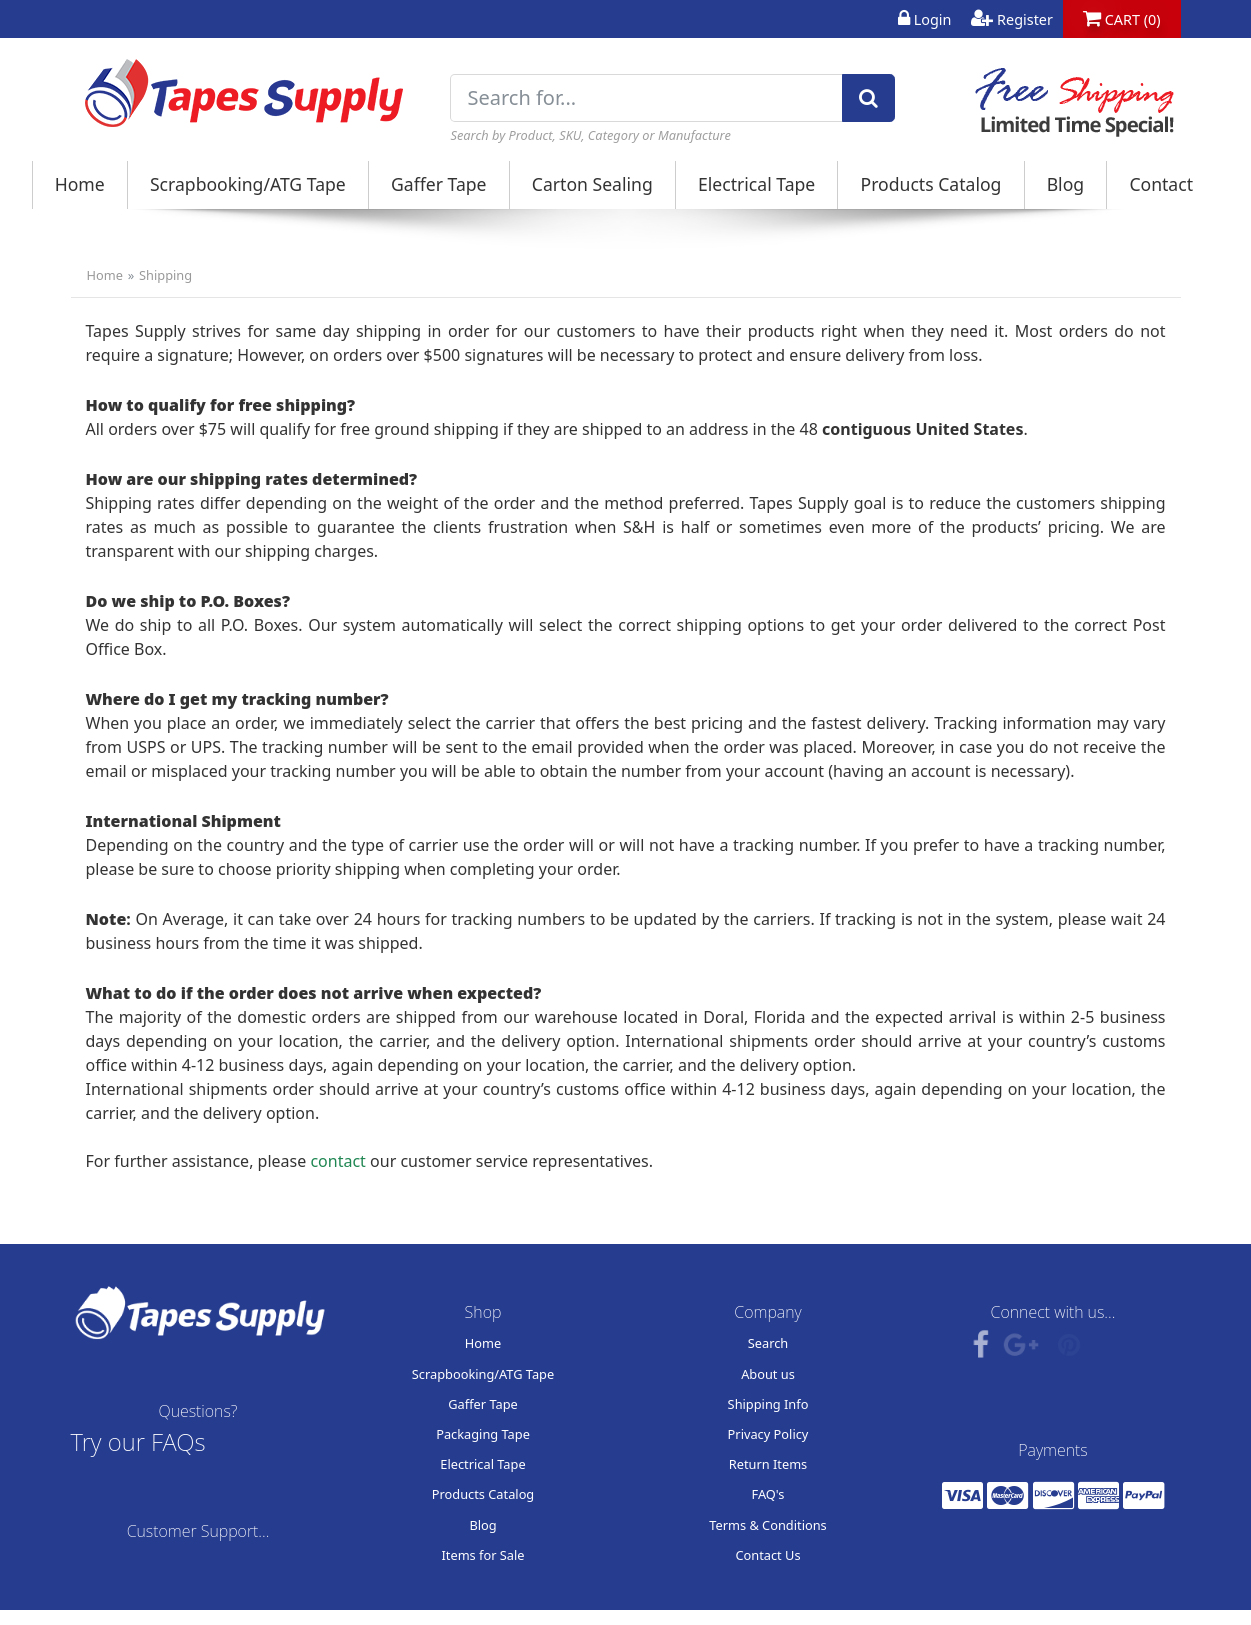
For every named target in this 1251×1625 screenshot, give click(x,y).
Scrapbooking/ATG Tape (248, 184)
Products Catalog (931, 184)
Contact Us (767, 1555)
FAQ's (768, 1494)
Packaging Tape (483, 1434)
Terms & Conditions (767, 1525)
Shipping (165, 275)
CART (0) (1122, 19)
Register (1012, 19)
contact (337, 1161)
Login (924, 19)
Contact (1161, 184)
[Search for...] (646, 98)
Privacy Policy (768, 1434)
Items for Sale (482, 1555)
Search (768, 1343)
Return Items (768, 1464)
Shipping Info (768, 1404)
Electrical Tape (756, 184)
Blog (1065, 184)
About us (768, 1374)
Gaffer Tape (439, 184)
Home (80, 184)
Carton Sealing (592, 184)
